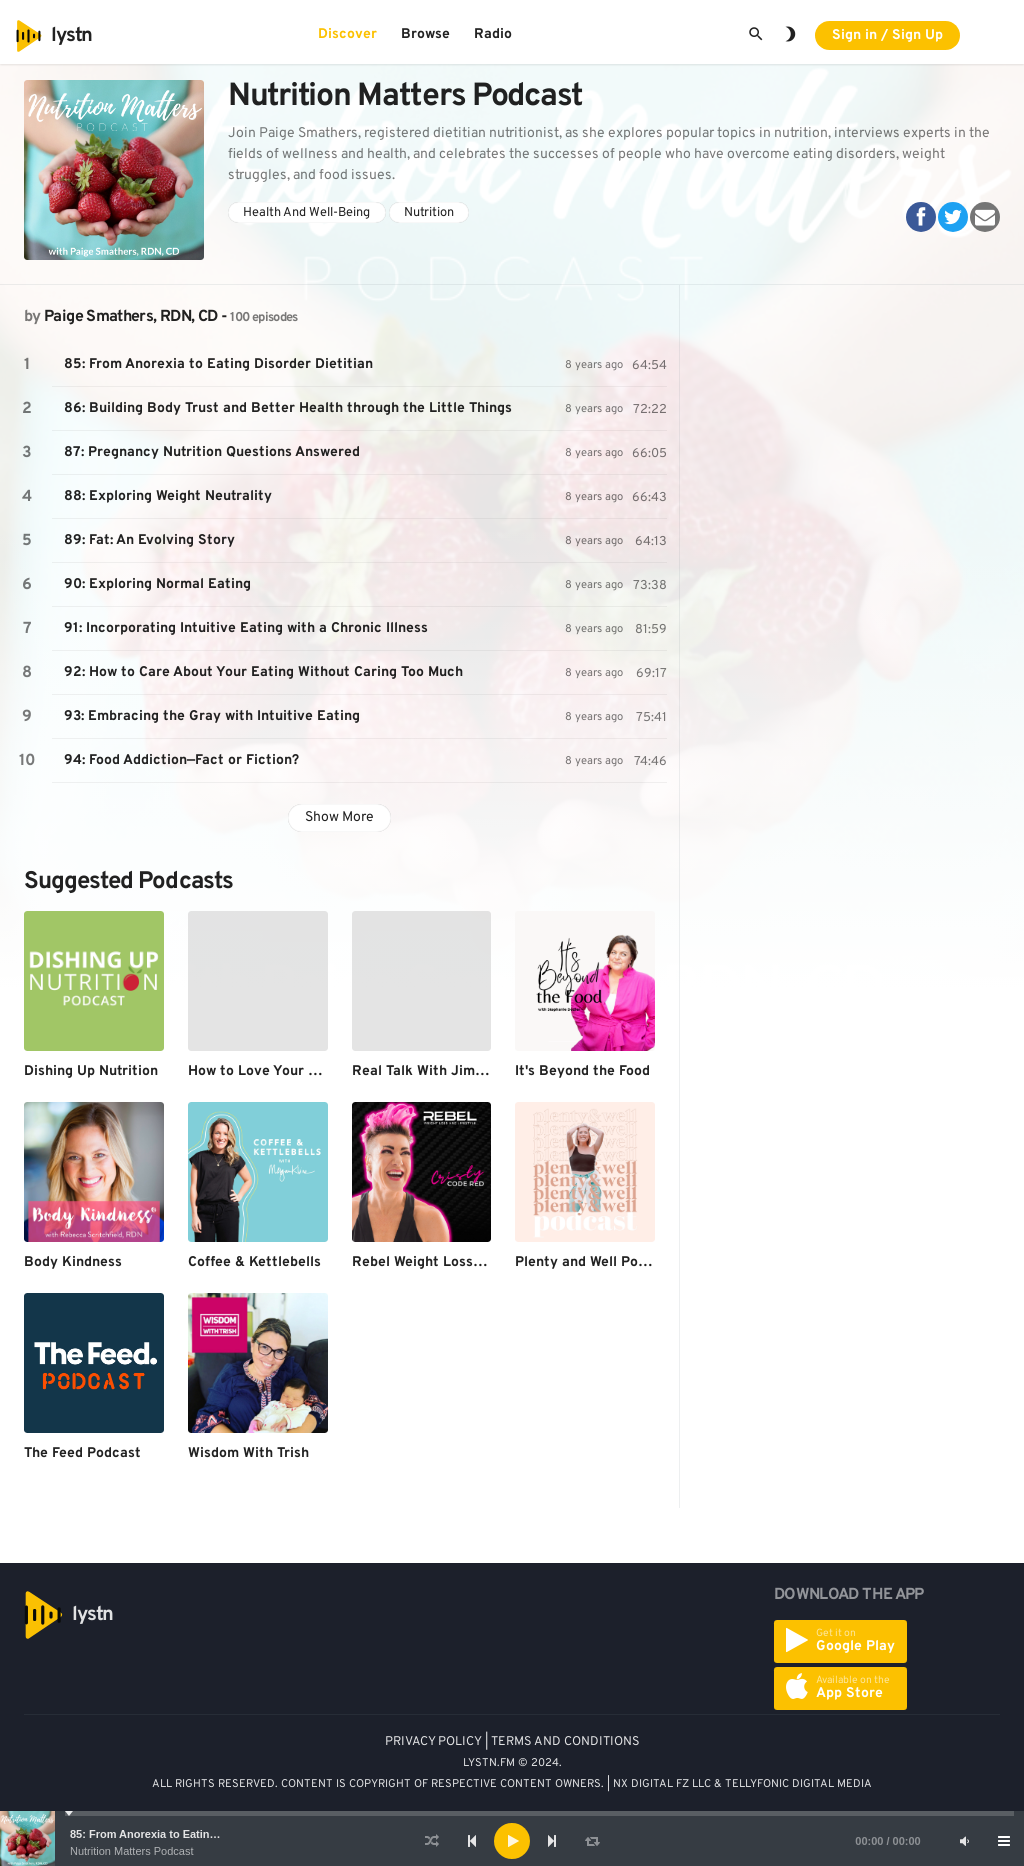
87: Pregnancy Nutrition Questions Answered (212, 452)
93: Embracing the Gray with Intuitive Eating (212, 716)
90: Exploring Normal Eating (157, 584)
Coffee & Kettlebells (254, 1262)
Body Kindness (73, 1262)
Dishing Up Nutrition (91, 1071)
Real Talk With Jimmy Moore (446, 1071)
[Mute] (964, 1841)
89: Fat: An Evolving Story (149, 540)
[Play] (512, 1841)
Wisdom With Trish (248, 1453)
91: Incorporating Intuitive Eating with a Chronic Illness (246, 628)
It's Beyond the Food (582, 1071)
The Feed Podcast (82, 1453)
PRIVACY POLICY (433, 1742)
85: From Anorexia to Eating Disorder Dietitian (190, 1834)
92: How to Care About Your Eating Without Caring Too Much (263, 672)
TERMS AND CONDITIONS (565, 1742)
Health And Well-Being (306, 213)
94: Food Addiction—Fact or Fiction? (181, 760)
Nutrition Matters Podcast (132, 1851)
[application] (512, 1841)
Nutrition (429, 213)
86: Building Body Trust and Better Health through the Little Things (288, 408)
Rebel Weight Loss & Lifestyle (450, 1262)
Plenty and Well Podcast (595, 1262)
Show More (339, 817)
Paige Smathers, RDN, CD (130, 317)
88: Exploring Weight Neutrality (168, 496)
